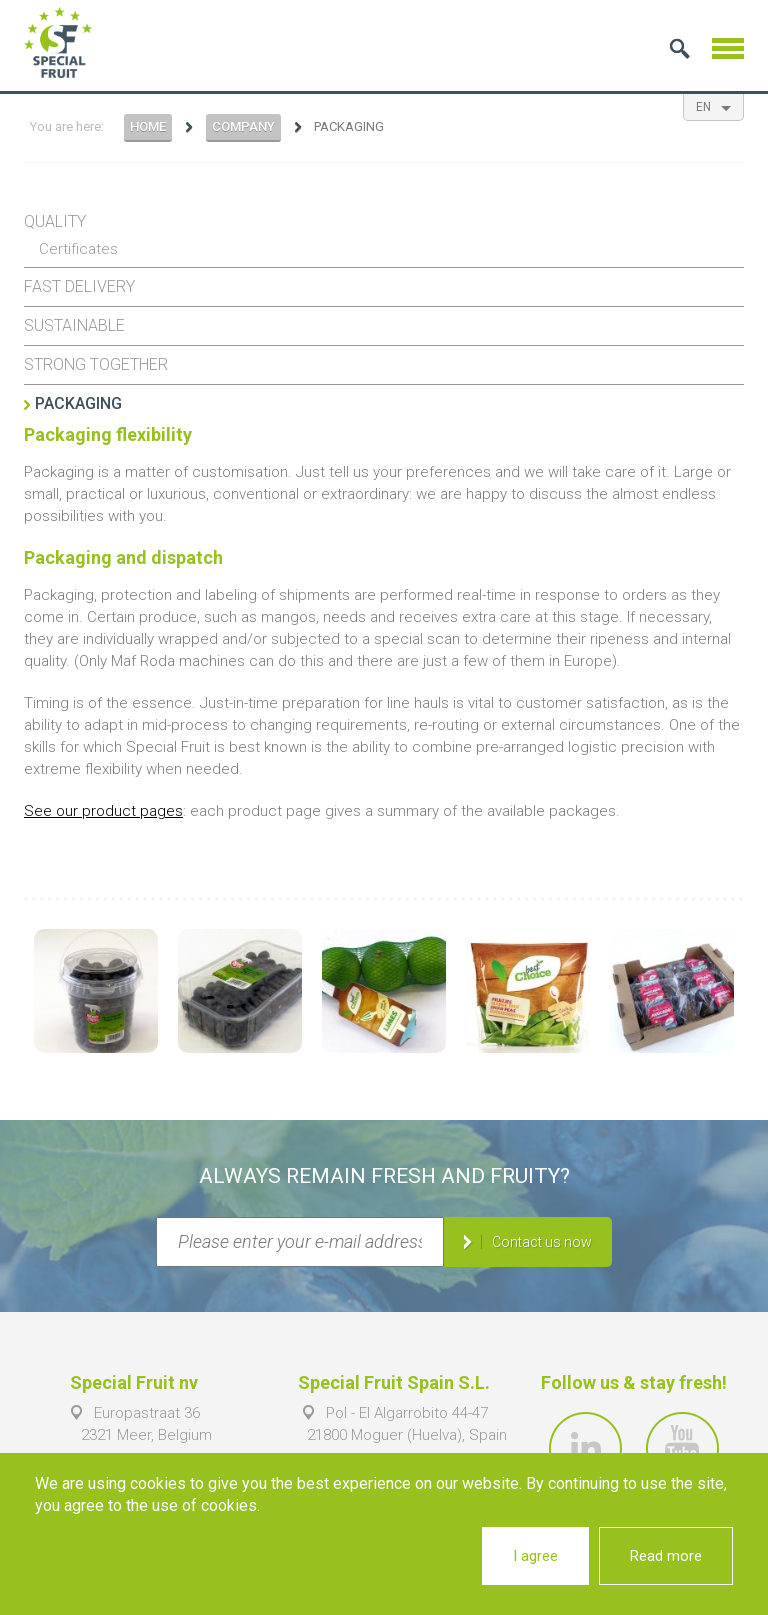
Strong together (96, 364)
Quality (55, 221)
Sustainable (74, 325)
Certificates (78, 249)
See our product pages (103, 811)
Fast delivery (79, 286)
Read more (666, 1556)
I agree (535, 1556)
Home (148, 126)
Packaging (78, 403)
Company (243, 126)
